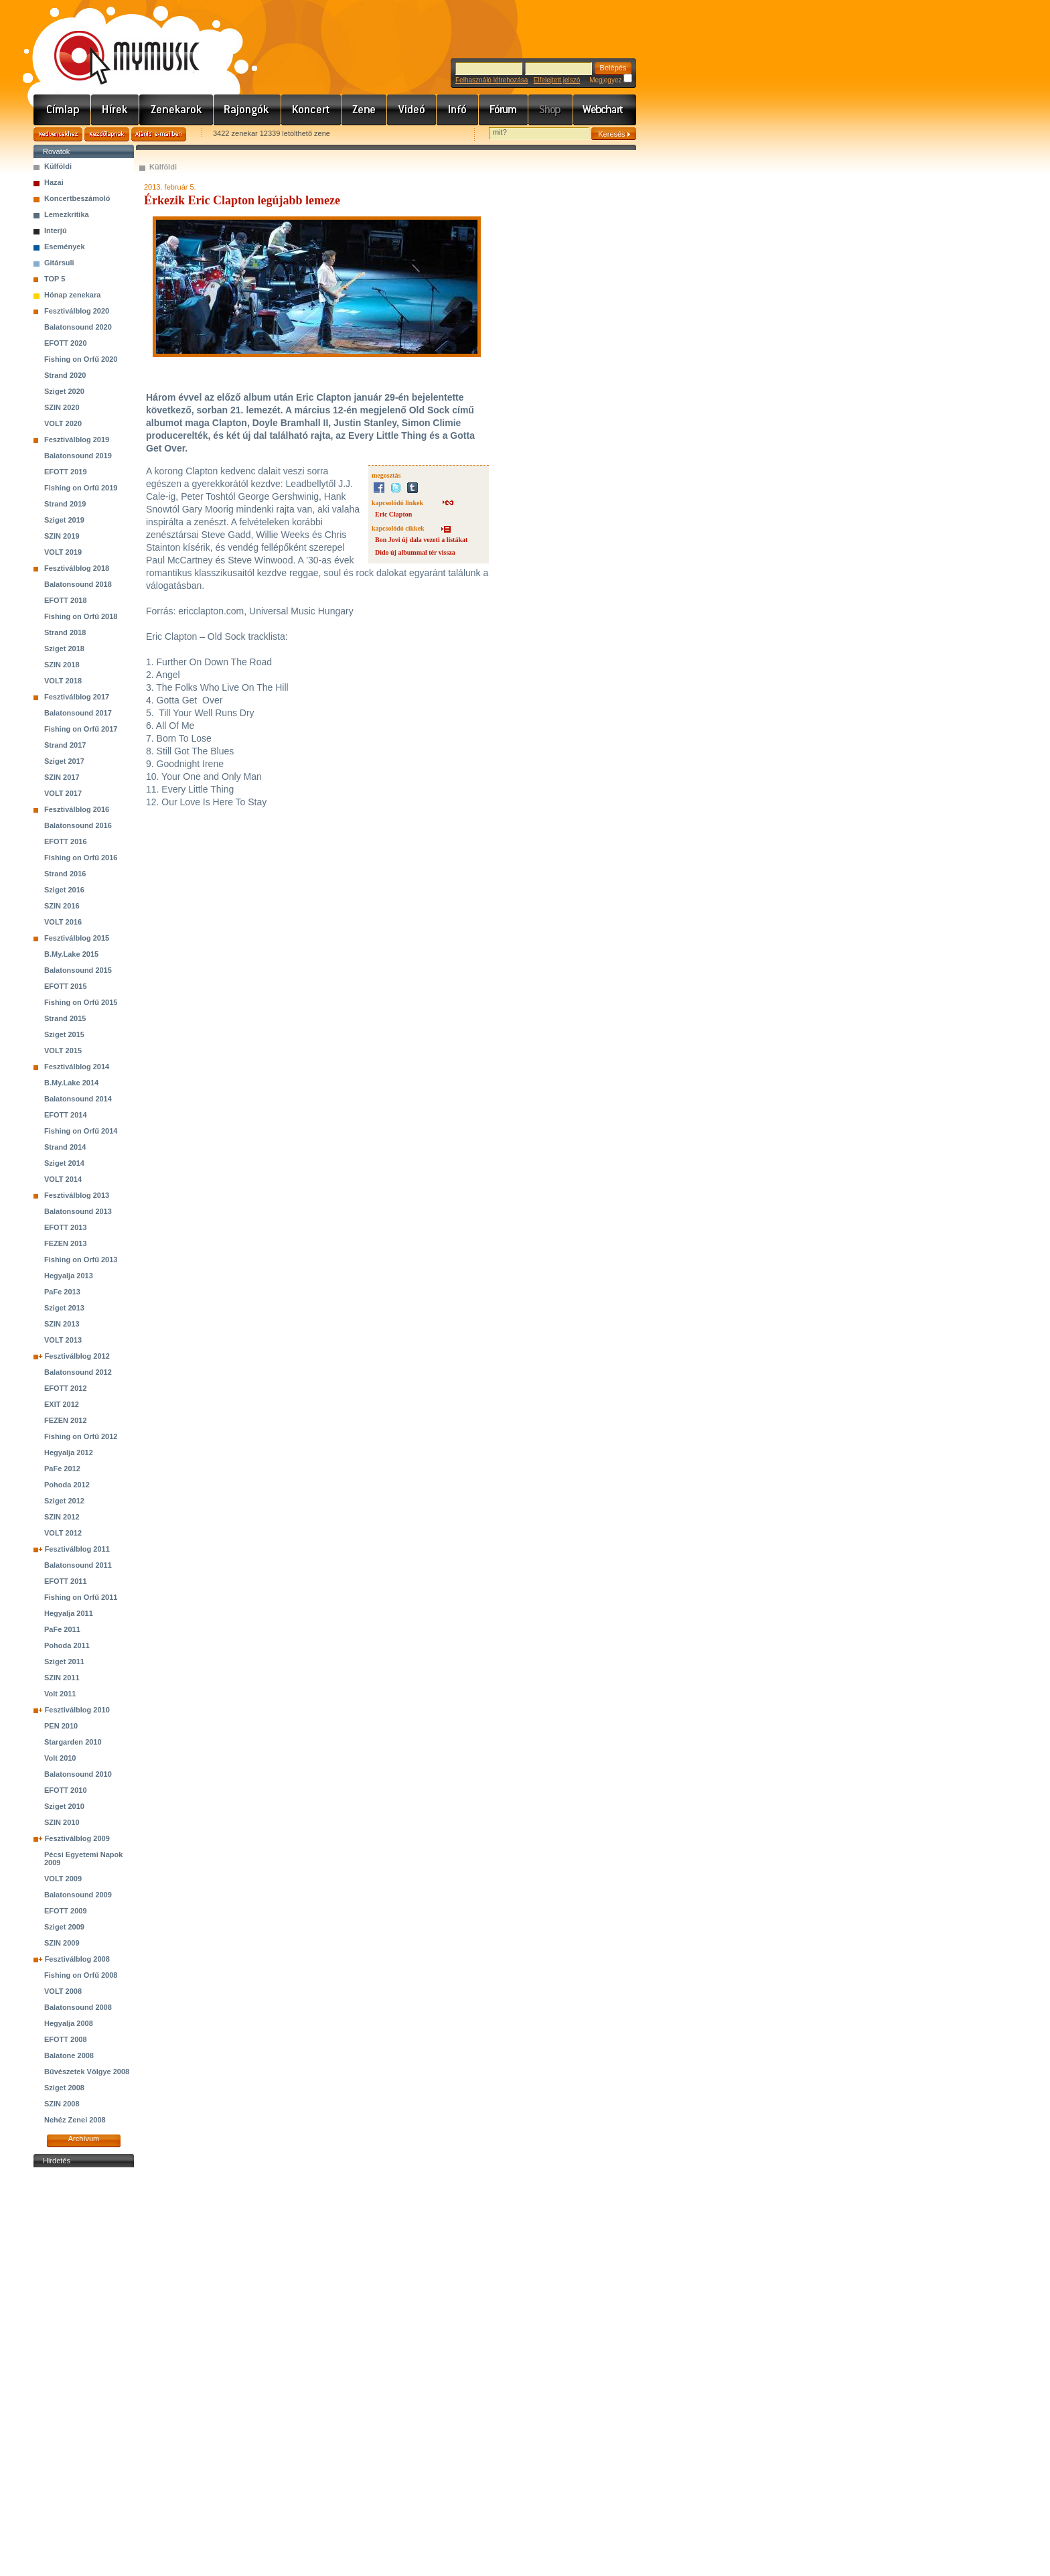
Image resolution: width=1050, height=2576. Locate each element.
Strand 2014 (65, 1147)
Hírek (115, 109)
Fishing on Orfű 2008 (80, 1975)
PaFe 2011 (62, 1629)
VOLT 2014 (63, 1179)
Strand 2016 (65, 874)
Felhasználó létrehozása (491, 80)
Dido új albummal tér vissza (415, 552)
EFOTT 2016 (65, 841)
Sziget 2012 (64, 1501)
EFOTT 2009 (65, 1911)
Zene (364, 109)
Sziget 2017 (64, 761)
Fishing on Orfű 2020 (80, 359)
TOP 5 (54, 279)
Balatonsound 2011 (78, 1565)
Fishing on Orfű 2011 (80, 1597)
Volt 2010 (60, 1758)
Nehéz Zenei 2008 (75, 2120)
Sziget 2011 (64, 1661)
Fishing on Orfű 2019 (80, 488)
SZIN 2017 (62, 777)
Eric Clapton (393, 514)
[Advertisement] (84, 2372)
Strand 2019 (65, 504)
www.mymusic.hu (115, 43)
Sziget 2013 (64, 1308)
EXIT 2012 (61, 1404)
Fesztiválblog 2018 (76, 568)
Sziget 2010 (64, 1806)
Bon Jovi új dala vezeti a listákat (421, 539)
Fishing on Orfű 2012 (80, 1436)
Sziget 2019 (64, 520)
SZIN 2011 (62, 1678)
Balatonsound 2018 (78, 584)
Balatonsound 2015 (78, 970)
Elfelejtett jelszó (557, 80)
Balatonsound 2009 (78, 1895)
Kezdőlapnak (106, 134)
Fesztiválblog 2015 (76, 938)
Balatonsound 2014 (78, 1099)
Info (458, 109)
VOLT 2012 (63, 1533)
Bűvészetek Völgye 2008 (86, 2071)
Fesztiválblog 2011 (77, 1549)
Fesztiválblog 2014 (76, 1067)
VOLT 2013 (63, 1340)
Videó (412, 109)
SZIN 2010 (62, 1822)
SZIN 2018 (62, 665)
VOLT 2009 (63, 1879)
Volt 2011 (60, 1694)
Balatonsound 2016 (78, 825)
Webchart (604, 109)
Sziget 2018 (64, 649)
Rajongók (247, 109)
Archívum (83, 2138)
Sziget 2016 (64, 890)
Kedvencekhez (57, 134)
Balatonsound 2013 (78, 1211)
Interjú (55, 230)
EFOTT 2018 (65, 600)
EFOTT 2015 (65, 986)
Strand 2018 (65, 632)
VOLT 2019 (63, 552)
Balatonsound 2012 (78, 1372)
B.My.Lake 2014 (71, 1083)
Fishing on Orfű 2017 (80, 729)
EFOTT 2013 (65, 1227)
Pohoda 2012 (67, 1485)
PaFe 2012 (62, 1469)
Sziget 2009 (64, 1927)
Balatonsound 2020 (78, 327)
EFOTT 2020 (65, 343)
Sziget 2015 (64, 1034)
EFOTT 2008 (65, 2039)
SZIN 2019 (62, 536)
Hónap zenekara (72, 295)
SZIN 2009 (62, 1943)
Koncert (311, 109)
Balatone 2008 (69, 2055)
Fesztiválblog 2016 (76, 809)
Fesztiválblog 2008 (77, 1959)
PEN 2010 (61, 1726)
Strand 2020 (65, 375)
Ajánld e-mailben (158, 134)
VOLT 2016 (63, 922)
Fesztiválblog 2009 (77, 1838)
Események (64, 247)
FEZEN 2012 (65, 1420)
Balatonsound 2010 (78, 1774)
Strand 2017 (65, 745)
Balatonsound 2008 (78, 2007)
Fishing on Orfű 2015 (80, 1002)
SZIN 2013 (62, 1324)
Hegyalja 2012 (68, 1452)
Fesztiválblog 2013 (76, 1195)
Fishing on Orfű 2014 (80, 1131)
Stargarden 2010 (73, 1742)
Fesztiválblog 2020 (76, 311)
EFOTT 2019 (65, 472)
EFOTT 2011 (65, 1581)
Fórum (503, 109)
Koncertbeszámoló (77, 198)
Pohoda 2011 (67, 1645)
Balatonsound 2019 (78, 456)
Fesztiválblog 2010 (77, 1710)
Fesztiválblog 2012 (77, 1356)
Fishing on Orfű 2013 (80, 1260)
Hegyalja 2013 (68, 1276)
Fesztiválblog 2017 (76, 697)
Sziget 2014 (64, 1163)
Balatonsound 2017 (78, 713)
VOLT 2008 (63, 1991)
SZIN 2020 (62, 407)
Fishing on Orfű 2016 (80, 858)
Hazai (54, 182)
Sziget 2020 (64, 391)
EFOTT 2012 (65, 1388)
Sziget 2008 (64, 2088)
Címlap (62, 109)
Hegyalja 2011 (68, 1613)
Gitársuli (59, 263)
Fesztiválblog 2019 (76, 439)
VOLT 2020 (63, 423)
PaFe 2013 (62, 1292)
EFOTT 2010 (65, 1790)
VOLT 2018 (63, 681)
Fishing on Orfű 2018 (80, 616)
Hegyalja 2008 (68, 2023)
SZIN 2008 (62, 2104)
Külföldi (58, 166)
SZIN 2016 (62, 906)
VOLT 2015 (63, 1050)
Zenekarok (176, 109)
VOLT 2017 (63, 793)
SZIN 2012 (62, 1517)
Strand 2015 (65, 1018)
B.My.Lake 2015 (71, 954)
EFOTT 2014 (65, 1115)
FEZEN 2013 (65, 1243)
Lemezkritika (66, 214)
